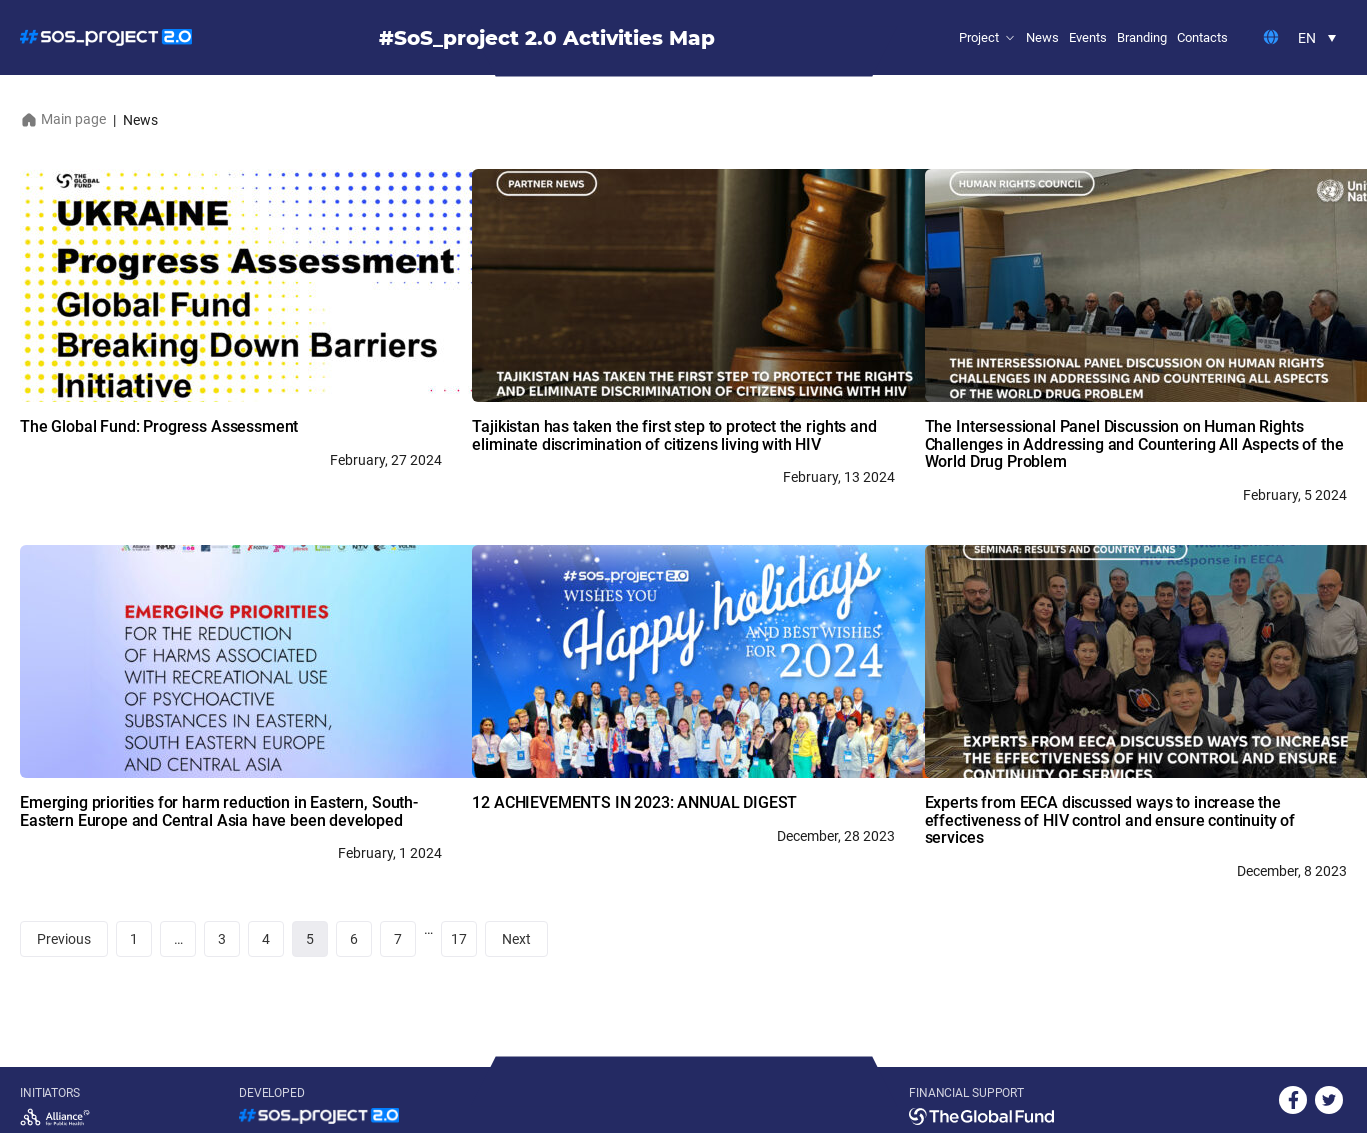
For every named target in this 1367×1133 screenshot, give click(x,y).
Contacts (1202, 37)
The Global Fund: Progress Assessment (159, 426)
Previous (64, 939)
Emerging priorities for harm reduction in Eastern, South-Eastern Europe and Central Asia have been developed (219, 811)
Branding (1142, 37)
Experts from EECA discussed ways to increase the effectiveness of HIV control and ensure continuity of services (1110, 820)
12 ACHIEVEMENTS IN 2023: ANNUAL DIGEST (636, 802)
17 (459, 939)
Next (516, 939)
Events (1088, 37)
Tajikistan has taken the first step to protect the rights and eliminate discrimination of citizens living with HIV (674, 435)
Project (979, 37)
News (1042, 37)
